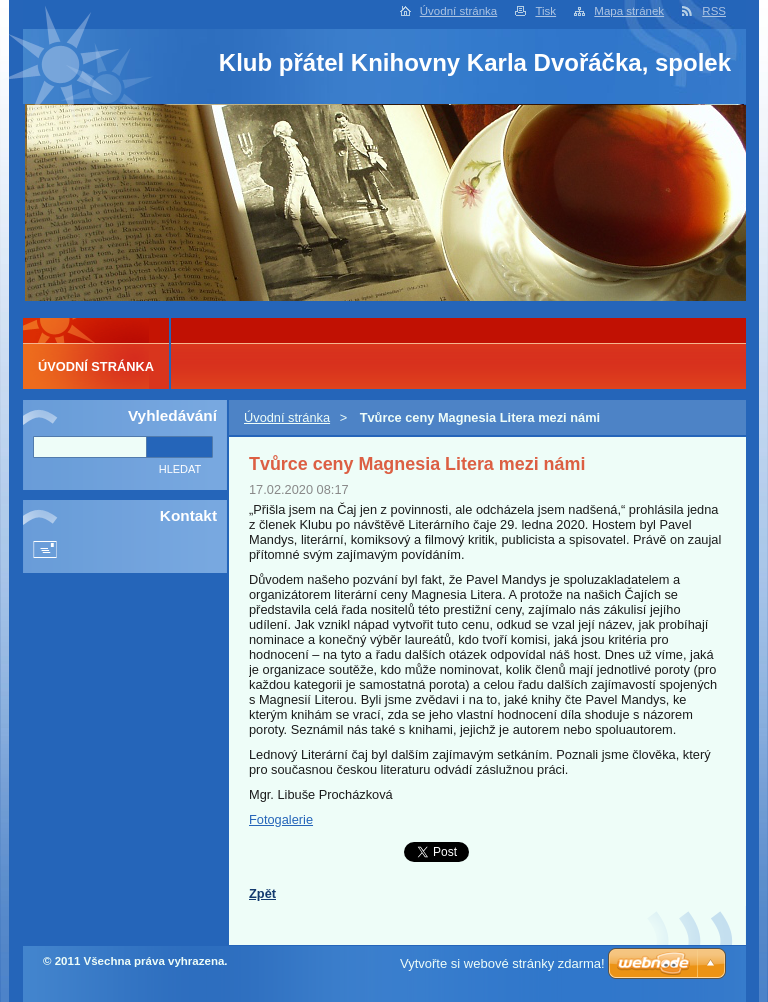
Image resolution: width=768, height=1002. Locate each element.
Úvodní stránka (458, 11)
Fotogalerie (281, 819)
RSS (714, 11)
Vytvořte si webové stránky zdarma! (502, 963)
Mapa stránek (629, 11)
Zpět (262, 893)
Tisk (545, 11)
